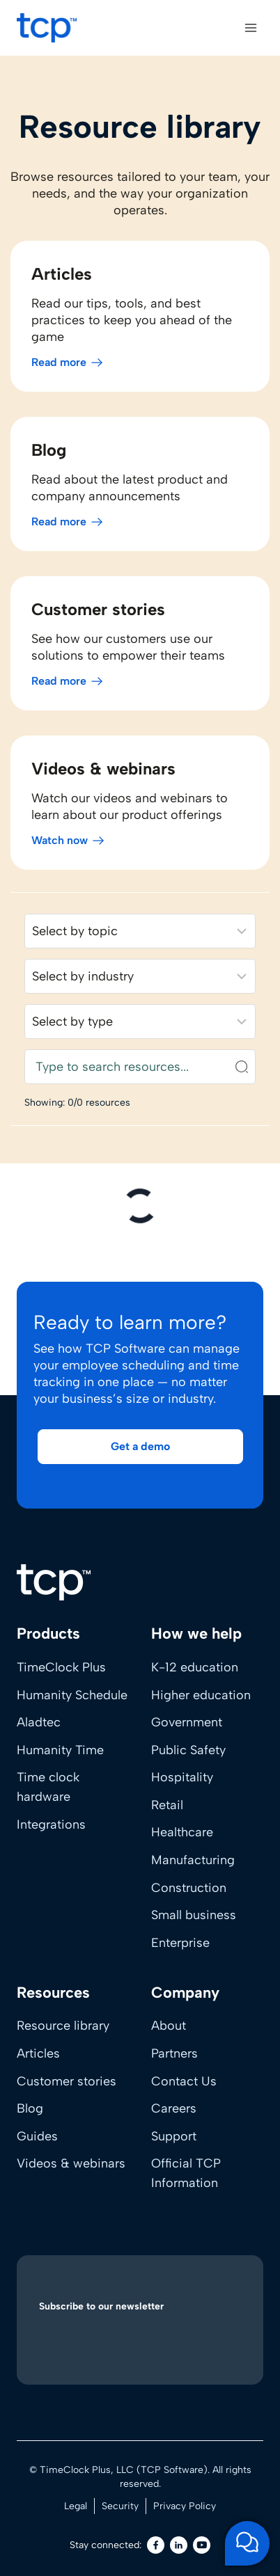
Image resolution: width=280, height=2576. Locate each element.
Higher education (201, 1695)
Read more (58, 362)
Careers (173, 2108)
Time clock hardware (48, 1787)
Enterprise (180, 1942)
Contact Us (184, 2081)
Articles (38, 2053)
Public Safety (188, 1750)
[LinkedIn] (178, 2545)
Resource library (63, 2025)
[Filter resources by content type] (140, 1021)
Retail (167, 1805)
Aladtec (39, 1722)
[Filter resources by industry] (140, 976)
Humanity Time (60, 1750)
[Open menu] (250, 27)
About (168, 2025)
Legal (75, 2506)
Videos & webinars (71, 2163)
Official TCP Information (186, 2173)
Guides (37, 2136)
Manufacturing (193, 1860)
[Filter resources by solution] (140, 931)
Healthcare (182, 1832)
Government (186, 1722)
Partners (174, 2053)
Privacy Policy (184, 2506)
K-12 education (194, 1667)
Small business (193, 1915)
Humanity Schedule (72, 1695)
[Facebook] (155, 2545)
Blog (30, 2108)
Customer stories (66, 2081)
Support (173, 2136)
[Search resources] (140, 1066)
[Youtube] (201, 2545)
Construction (188, 1887)
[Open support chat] (247, 2543)
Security (120, 2506)
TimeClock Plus (61, 1667)
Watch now (59, 840)
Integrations (51, 1824)
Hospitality (182, 1777)
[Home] (54, 1582)
